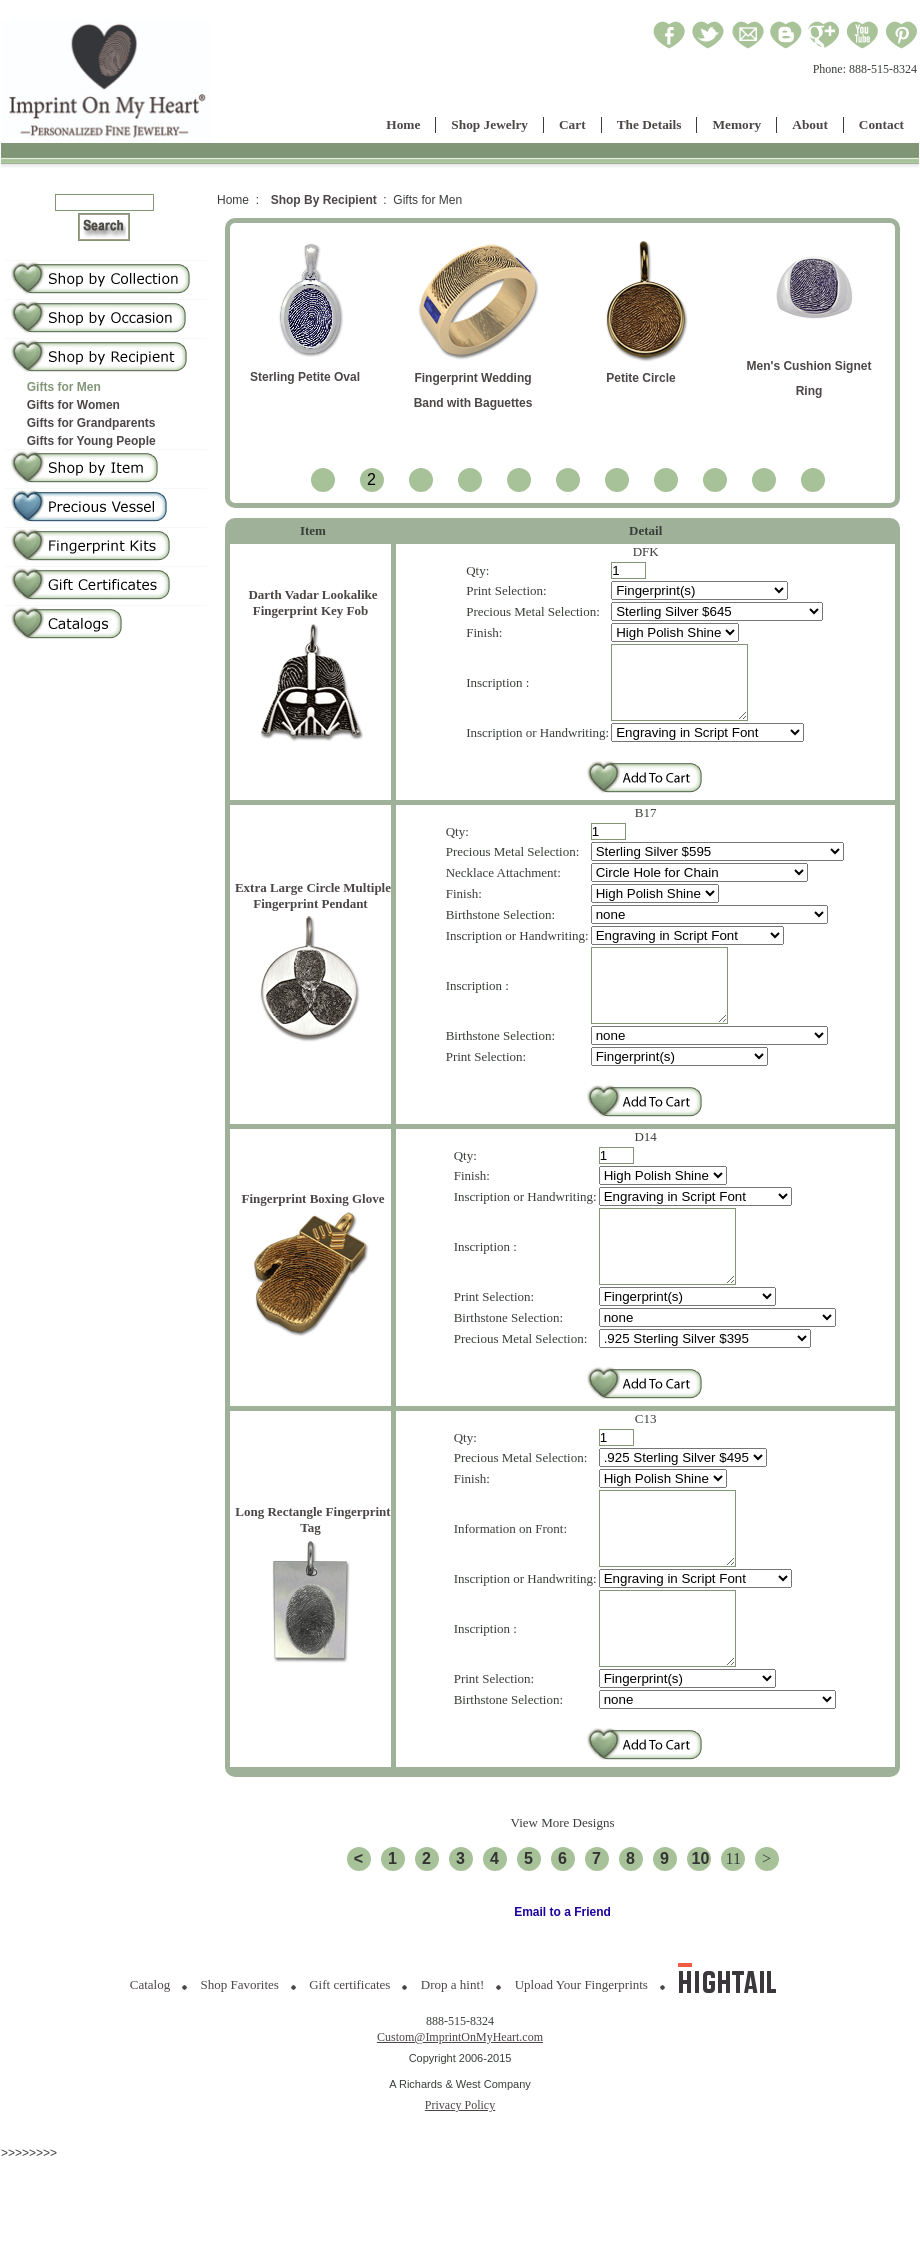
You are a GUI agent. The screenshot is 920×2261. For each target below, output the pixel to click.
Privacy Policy (460, 2180)
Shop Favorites (240, 2059)
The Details (649, 124)
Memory (736, 124)
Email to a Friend (562, 1987)
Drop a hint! (453, 2059)
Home (403, 124)
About (810, 124)
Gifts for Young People (91, 441)
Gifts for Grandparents (91, 423)
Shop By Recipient (324, 200)
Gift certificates (349, 2059)
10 (701, 1933)
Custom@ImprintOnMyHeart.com (460, 2112)
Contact (881, 124)
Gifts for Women (73, 405)
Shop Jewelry (489, 124)
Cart (572, 124)
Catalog (150, 2059)
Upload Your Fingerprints (581, 2059)
